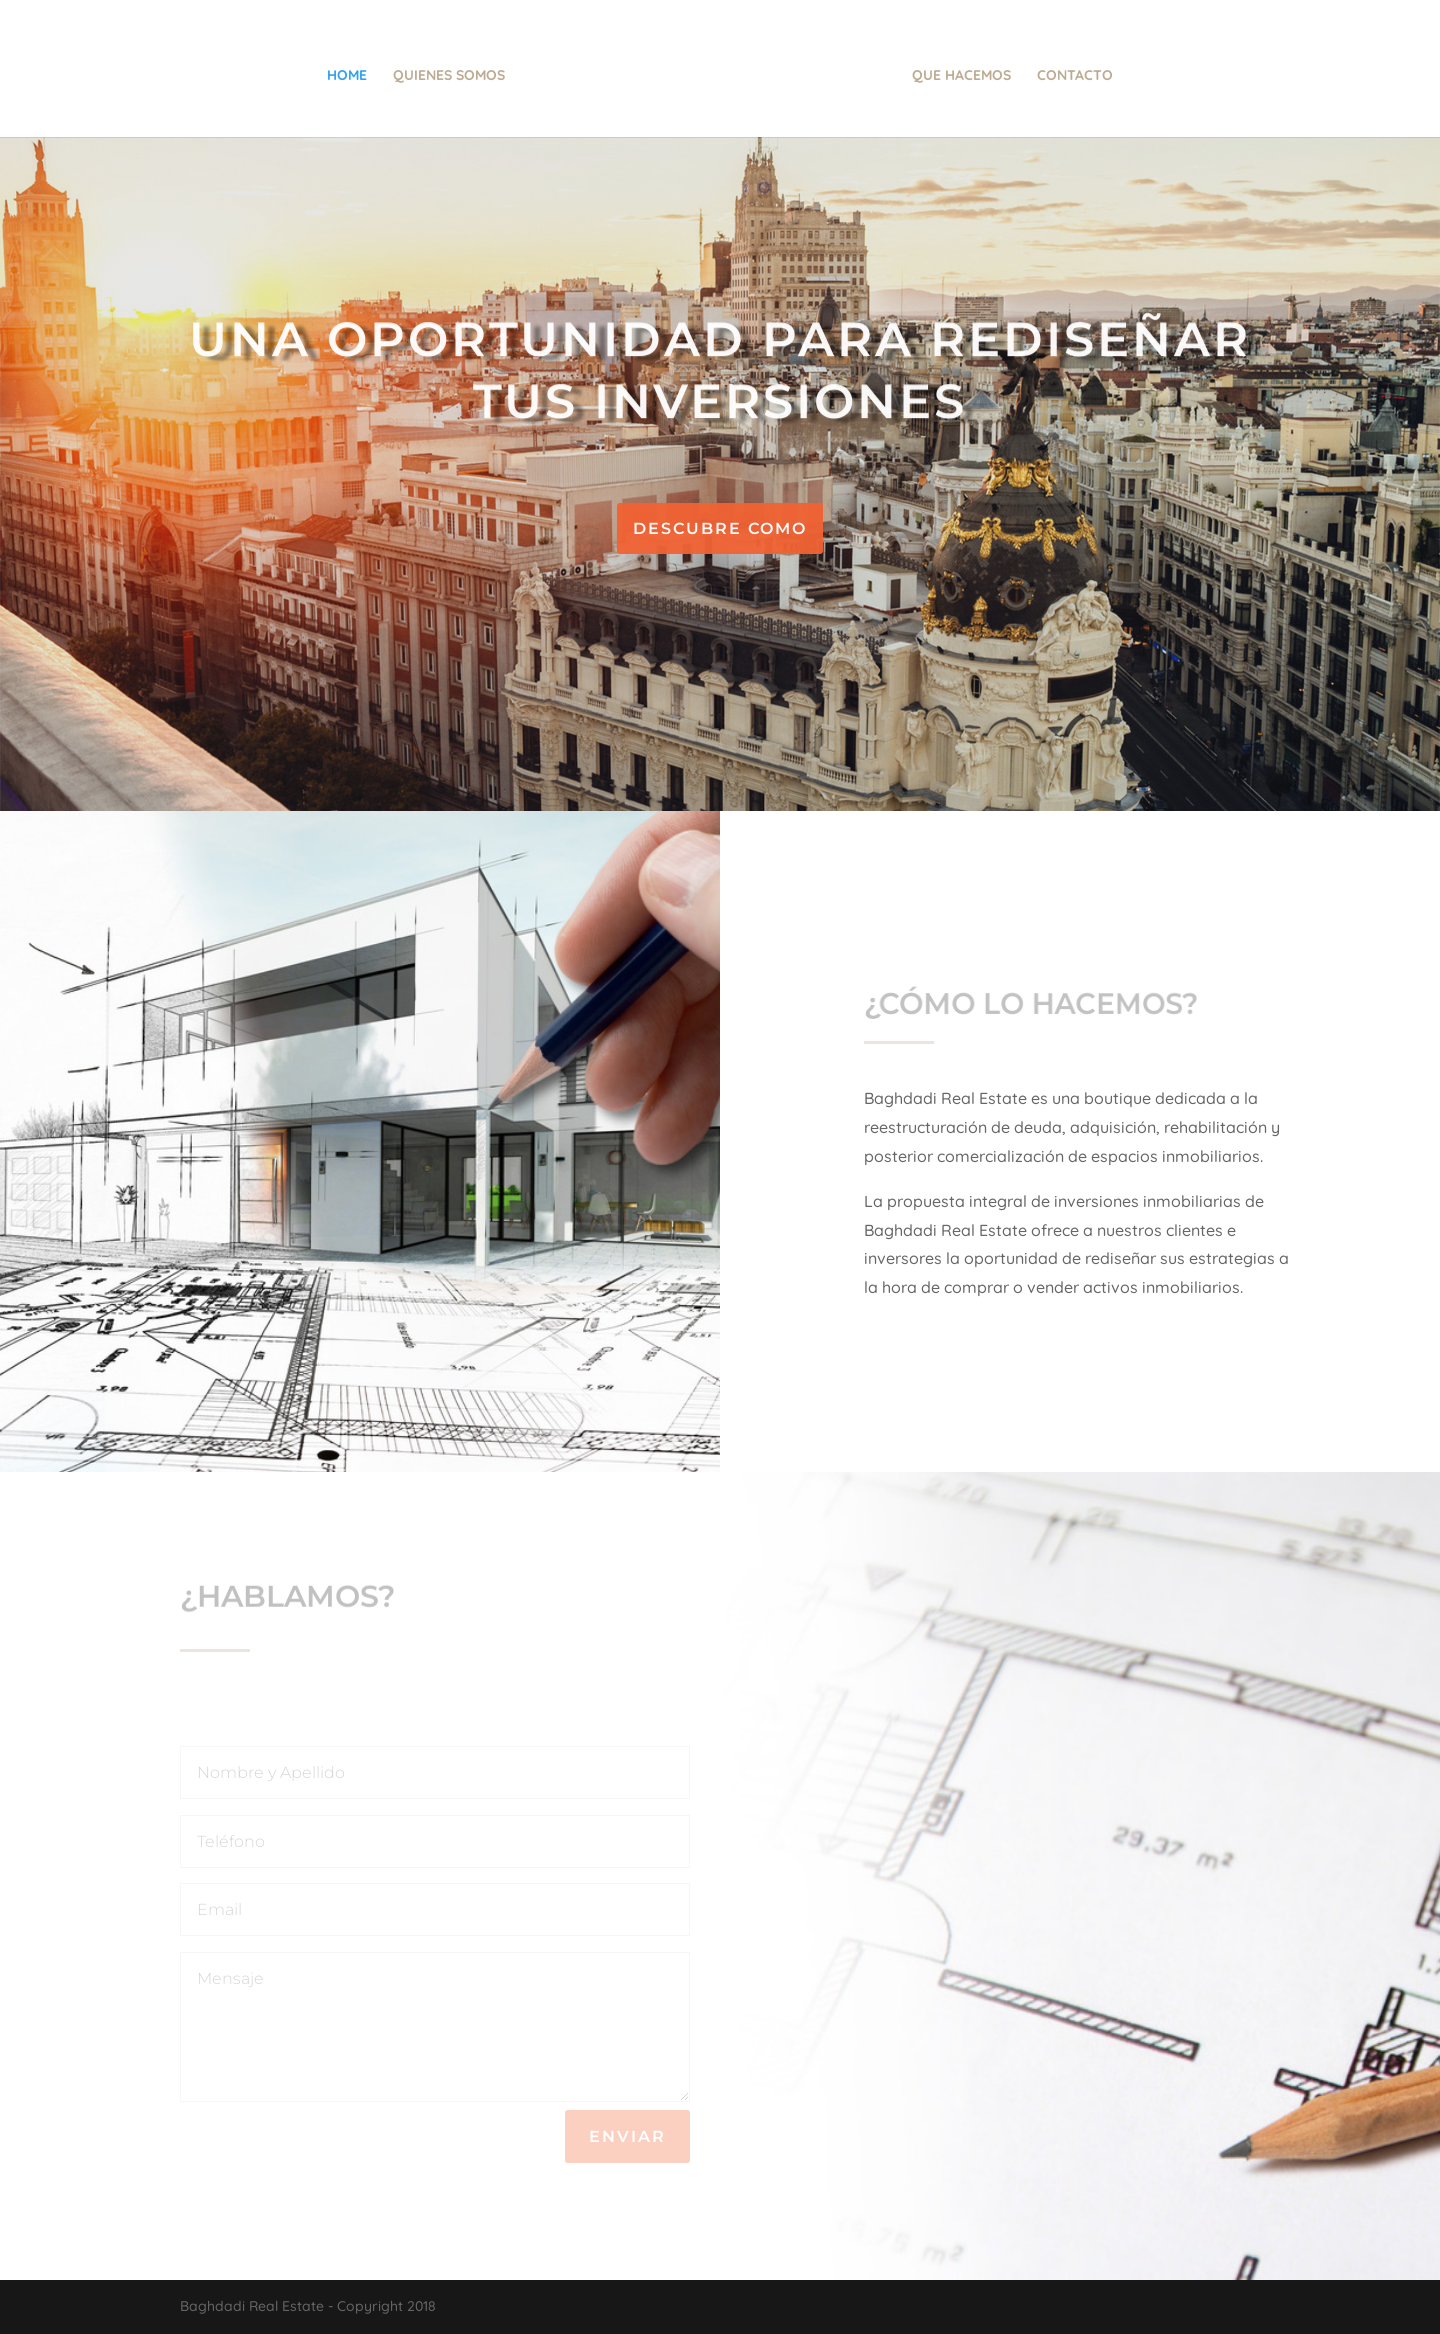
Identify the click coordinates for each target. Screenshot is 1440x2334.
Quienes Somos (447, 76)
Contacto (1077, 76)
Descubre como (720, 528)
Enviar (627, 2136)
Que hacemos (963, 76)
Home (345, 76)
